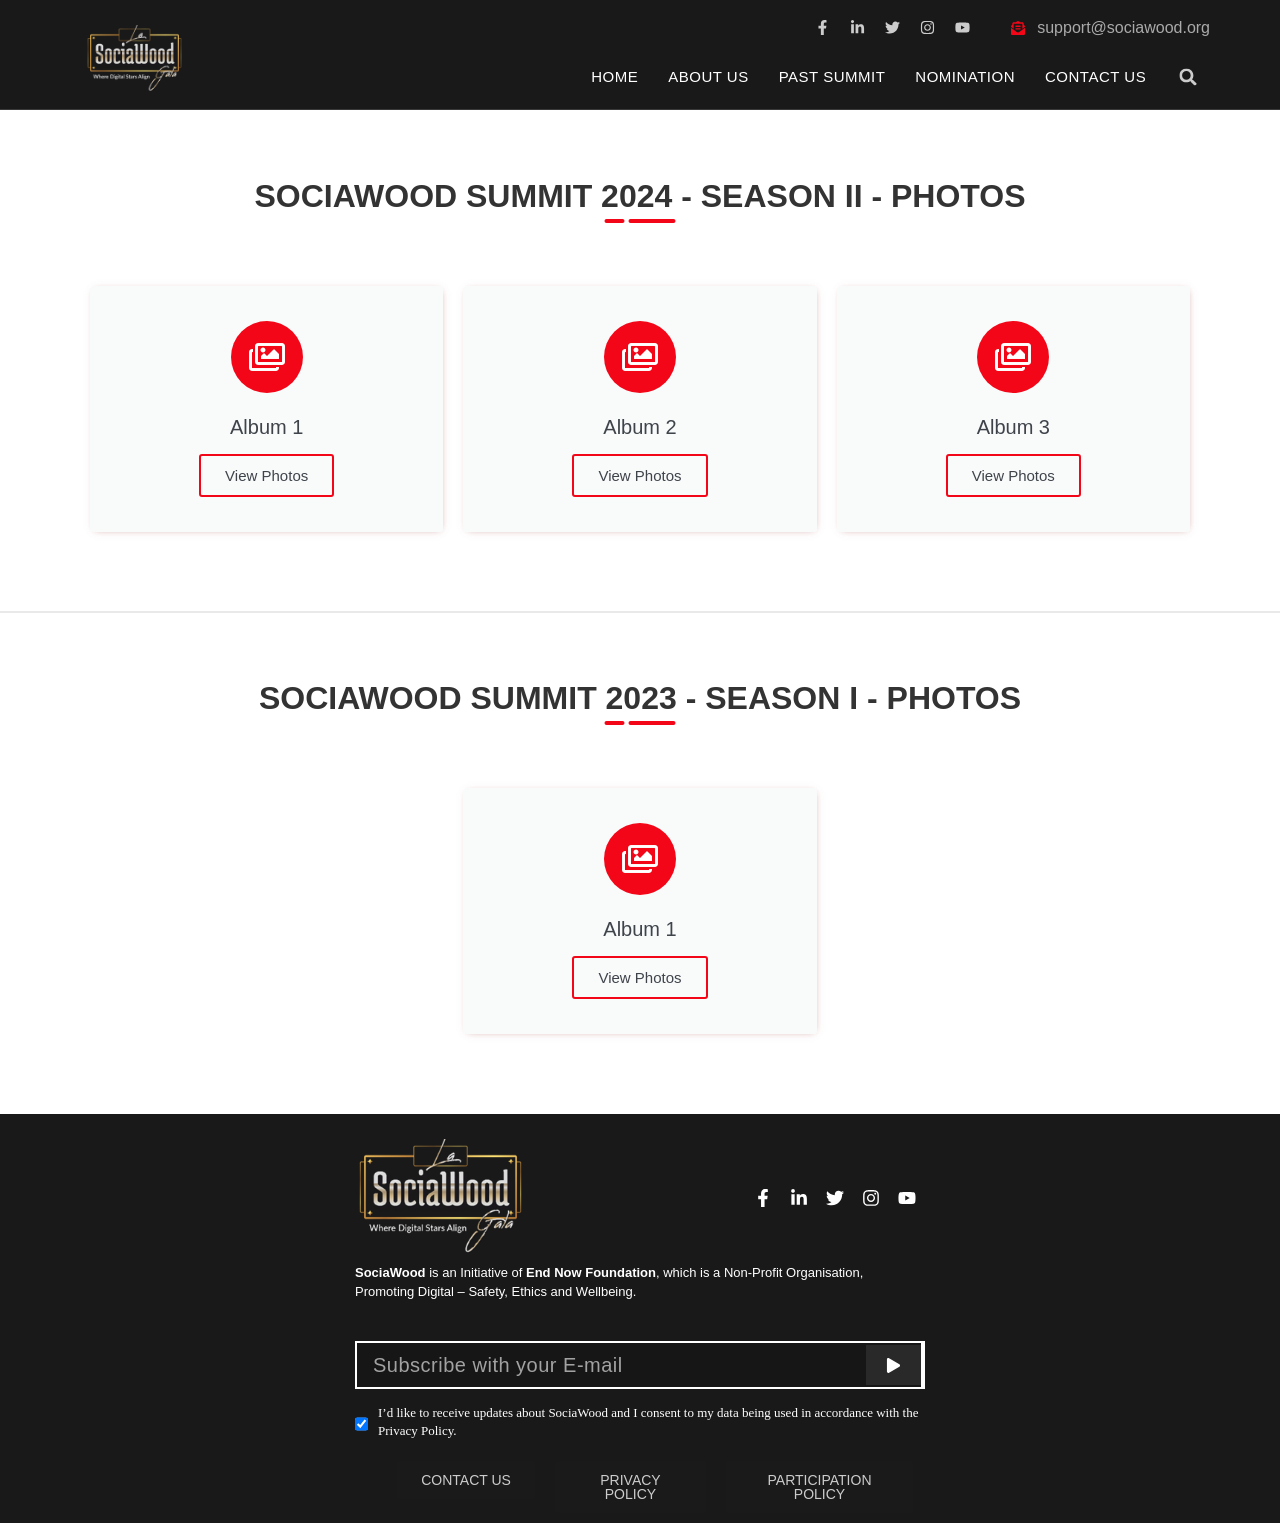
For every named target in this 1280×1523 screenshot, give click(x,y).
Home (614, 76)
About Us (708, 76)
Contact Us (1095, 76)
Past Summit (832, 76)
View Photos (266, 475)
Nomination (965, 76)
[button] (1188, 76)
